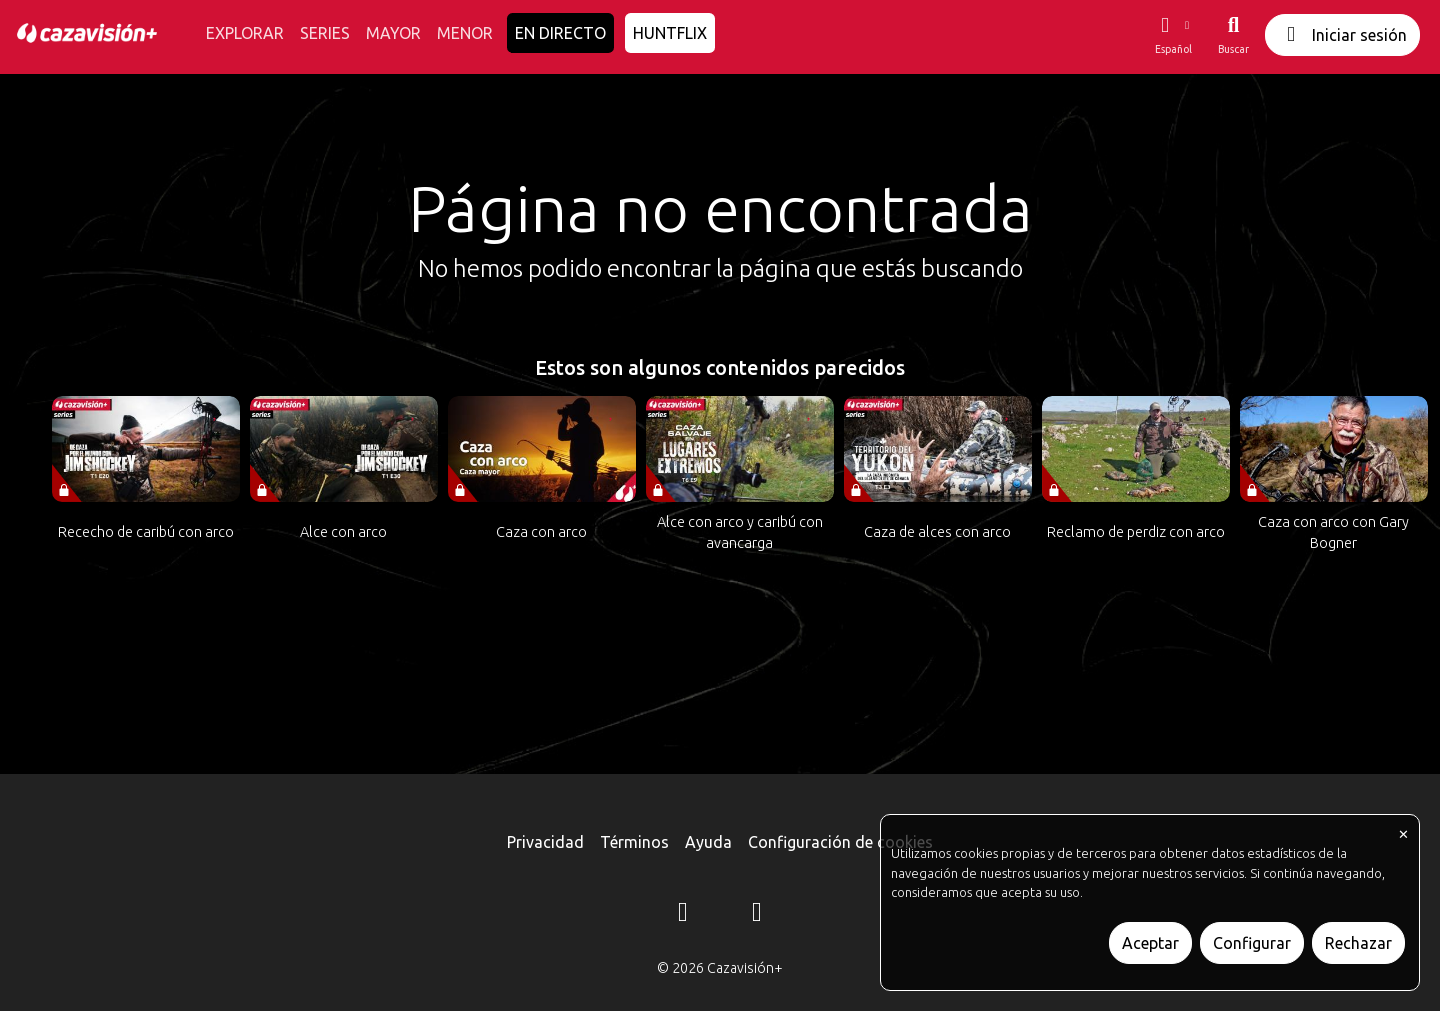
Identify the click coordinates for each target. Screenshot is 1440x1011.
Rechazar (1358, 943)
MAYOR (393, 33)
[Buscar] (1233, 35)
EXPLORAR (245, 33)
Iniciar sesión (1342, 34)
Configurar (1252, 943)
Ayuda (708, 842)
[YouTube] (757, 915)
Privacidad (545, 842)
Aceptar (1150, 943)
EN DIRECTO (560, 33)
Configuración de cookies (840, 842)
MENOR (465, 33)
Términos (634, 842)
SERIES (325, 33)
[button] (1173, 35)
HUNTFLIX (670, 33)
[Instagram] (683, 915)
